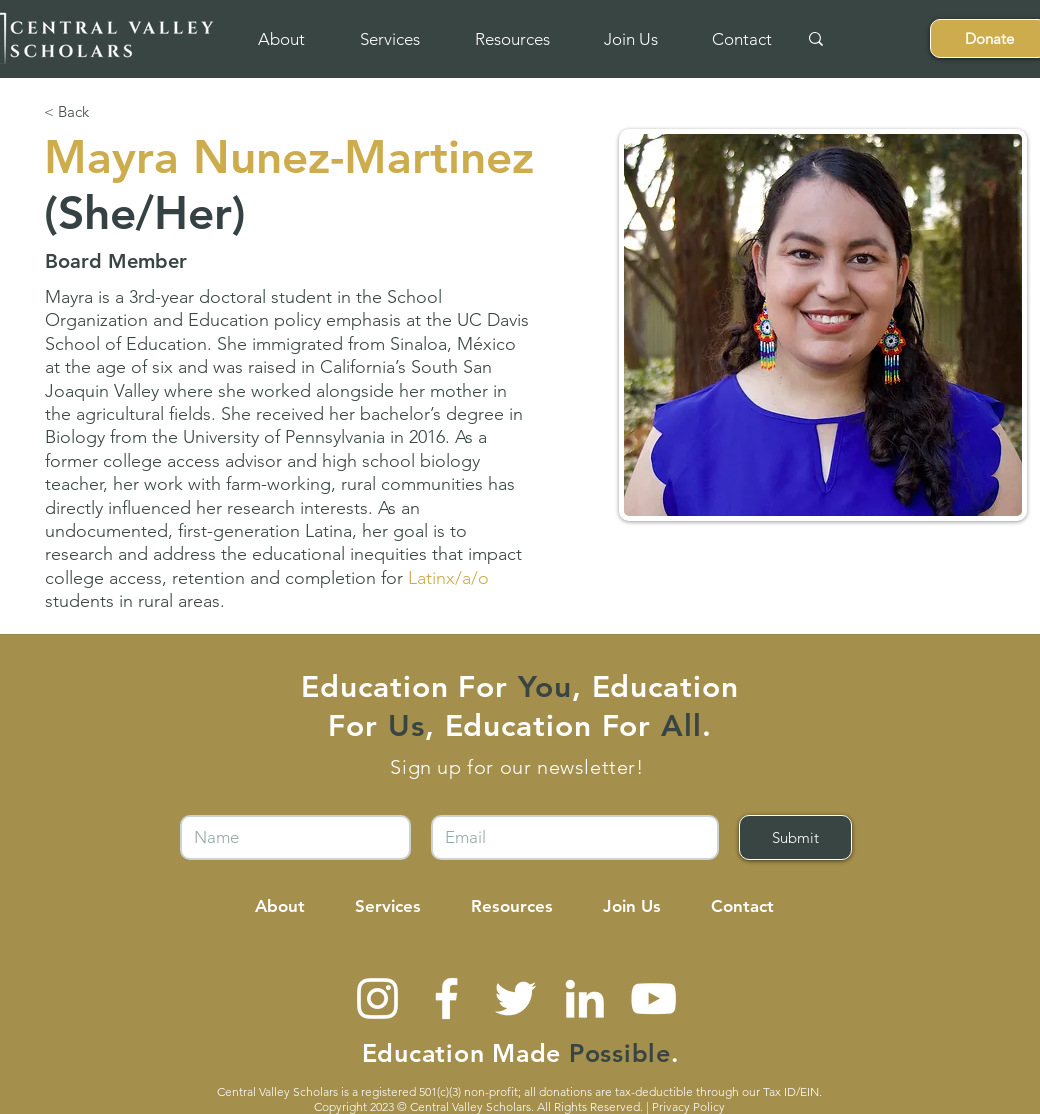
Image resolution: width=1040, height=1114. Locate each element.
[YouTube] (653, 998)
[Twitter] (515, 998)
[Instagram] (377, 998)
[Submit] (795, 837)
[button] (281, 39)
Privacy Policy (688, 1106)
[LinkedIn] (584, 998)
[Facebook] (446, 998)
